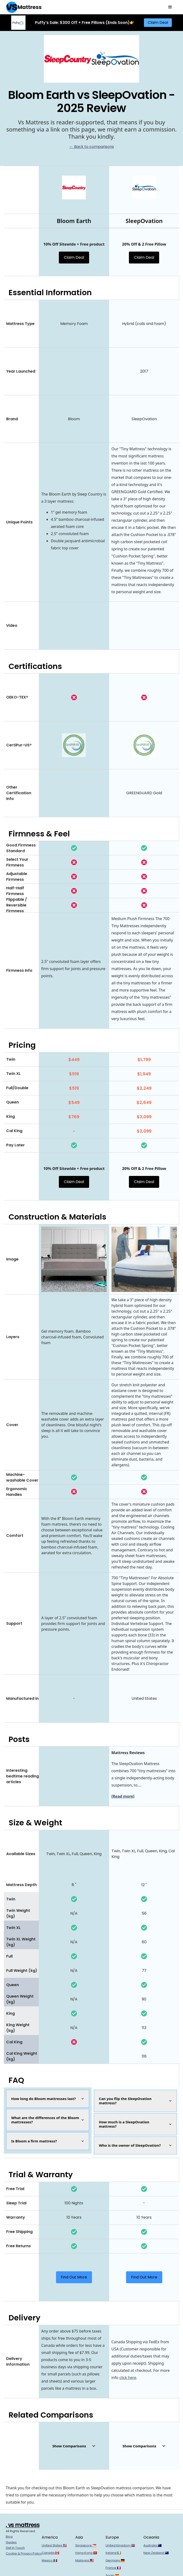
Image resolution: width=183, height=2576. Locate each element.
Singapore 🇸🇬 (85, 2545)
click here (127, 2377)
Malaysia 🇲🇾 (84, 2560)
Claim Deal (158, 22)
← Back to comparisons (91, 146)
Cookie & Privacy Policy (24, 2553)
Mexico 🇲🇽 (49, 2560)
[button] (170, 7)
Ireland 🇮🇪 (113, 2553)
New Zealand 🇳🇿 (156, 2553)
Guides (11, 2542)
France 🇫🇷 (113, 2568)
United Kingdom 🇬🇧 (120, 2545)
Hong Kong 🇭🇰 (86, 2553)
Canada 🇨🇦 (50, 2553)
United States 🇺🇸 (54, 2545)
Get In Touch (15, 2548)
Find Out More (74, 2277)
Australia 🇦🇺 (152, 2545)
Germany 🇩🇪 (115, 2560)
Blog (9, 2536)
